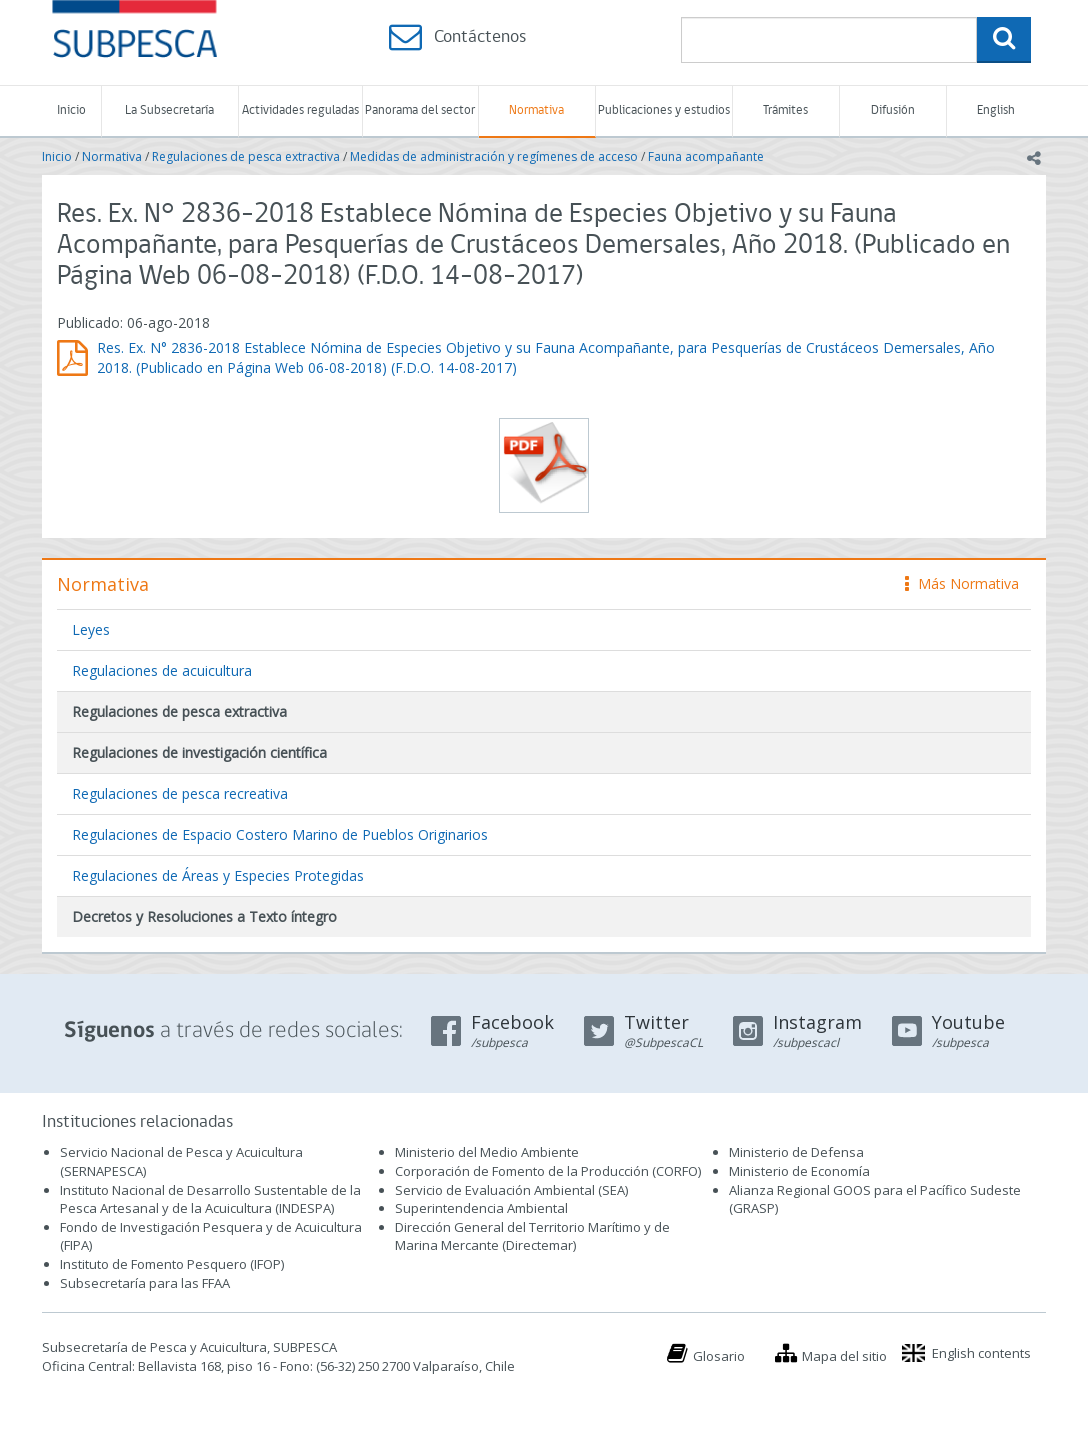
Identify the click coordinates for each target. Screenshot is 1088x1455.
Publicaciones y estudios (664, 110)
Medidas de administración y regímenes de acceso (494, 156)
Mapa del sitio (844, 1356)
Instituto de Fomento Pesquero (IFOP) (172, 1264)
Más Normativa (962, 583)
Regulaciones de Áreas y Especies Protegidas (218, 875)
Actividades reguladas (300, 110)
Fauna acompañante (706, 156)
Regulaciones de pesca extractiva (246, 156)
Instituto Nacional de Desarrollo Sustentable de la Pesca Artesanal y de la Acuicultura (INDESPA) (210, 1199)
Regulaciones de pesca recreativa (180, 793)
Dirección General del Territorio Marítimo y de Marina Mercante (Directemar (532, 1236)
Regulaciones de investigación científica (199, 752)
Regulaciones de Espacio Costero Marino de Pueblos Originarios (280, 834)
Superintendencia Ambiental (481, 1208)
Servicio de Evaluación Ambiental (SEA (510, 1190)
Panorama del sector (420, 110)
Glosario (719, 1356)
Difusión (893, 110)
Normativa (536, 110)
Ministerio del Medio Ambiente (487, 1152)
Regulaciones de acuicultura (162, 670)
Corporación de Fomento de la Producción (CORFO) (548, 1171)
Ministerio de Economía (799, 1171)
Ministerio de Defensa (796, 1152)
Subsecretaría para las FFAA (145, 1283)
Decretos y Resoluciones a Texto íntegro (204, 916)
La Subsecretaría (169, 110)
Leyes (91, 629)
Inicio (71, 110)
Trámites (785, 110)
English (996, 110)
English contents (981, 1353)
